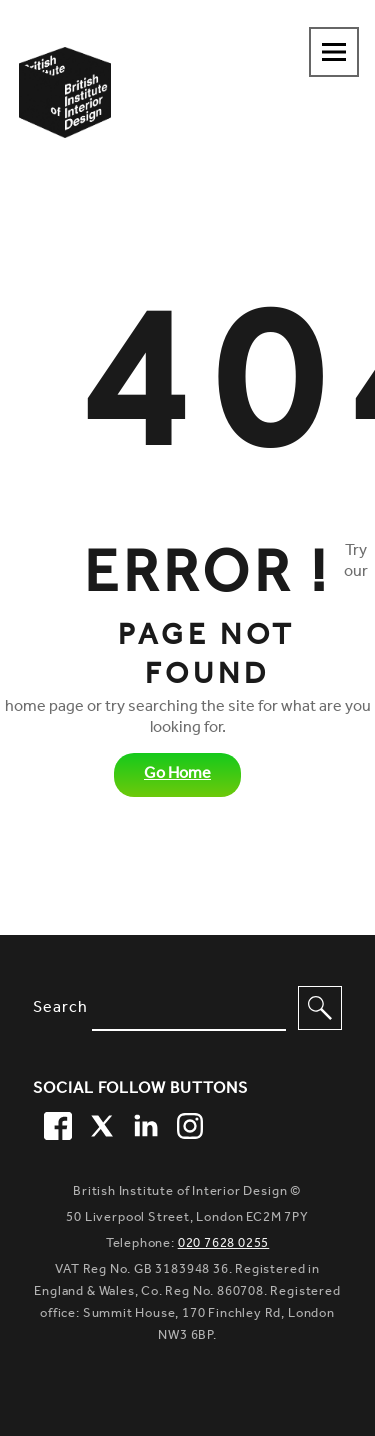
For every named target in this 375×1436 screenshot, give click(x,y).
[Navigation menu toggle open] (334, 52)
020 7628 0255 (224, 1244)
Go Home (177, 775)
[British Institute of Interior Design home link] (65, 119)
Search (60, 1009)
